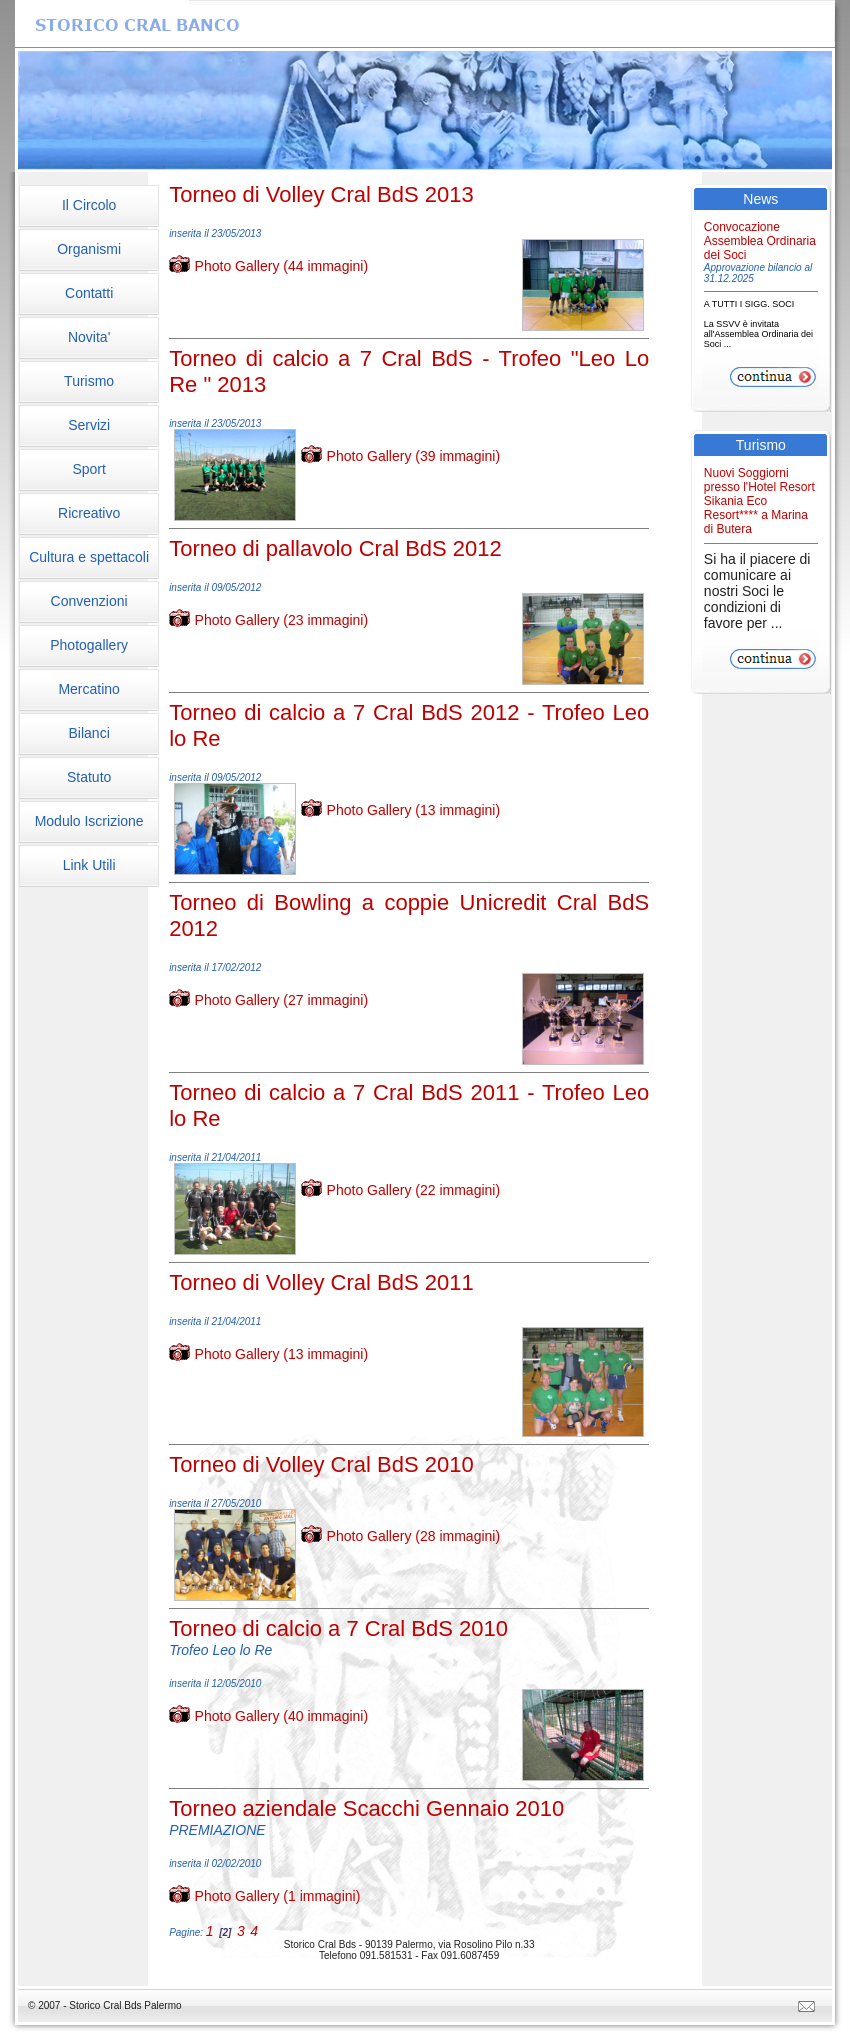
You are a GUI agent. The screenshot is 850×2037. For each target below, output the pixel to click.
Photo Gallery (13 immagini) (414, 810)
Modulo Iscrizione (89, 821)
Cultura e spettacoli (89, 557)
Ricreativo (89, 513)
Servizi (89, 425)
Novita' (89, 337)
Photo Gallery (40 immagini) (282, 1716)
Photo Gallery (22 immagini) (414, 1190)
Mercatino (88, 689)
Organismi (89, 249)
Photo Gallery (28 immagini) (414, 1536)
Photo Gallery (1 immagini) (278, 1896)
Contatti (89, 293)
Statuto (89, 777)
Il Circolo (89, 205)
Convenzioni (89, 601)
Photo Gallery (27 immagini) (282, 1000)
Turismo (89, 381)
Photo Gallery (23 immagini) (282, 620)
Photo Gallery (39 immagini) (414, 456)
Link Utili (89, 865)
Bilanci (89, 733)
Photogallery (89, 645)
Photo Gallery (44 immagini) (282, 266)
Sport (88, 469)
